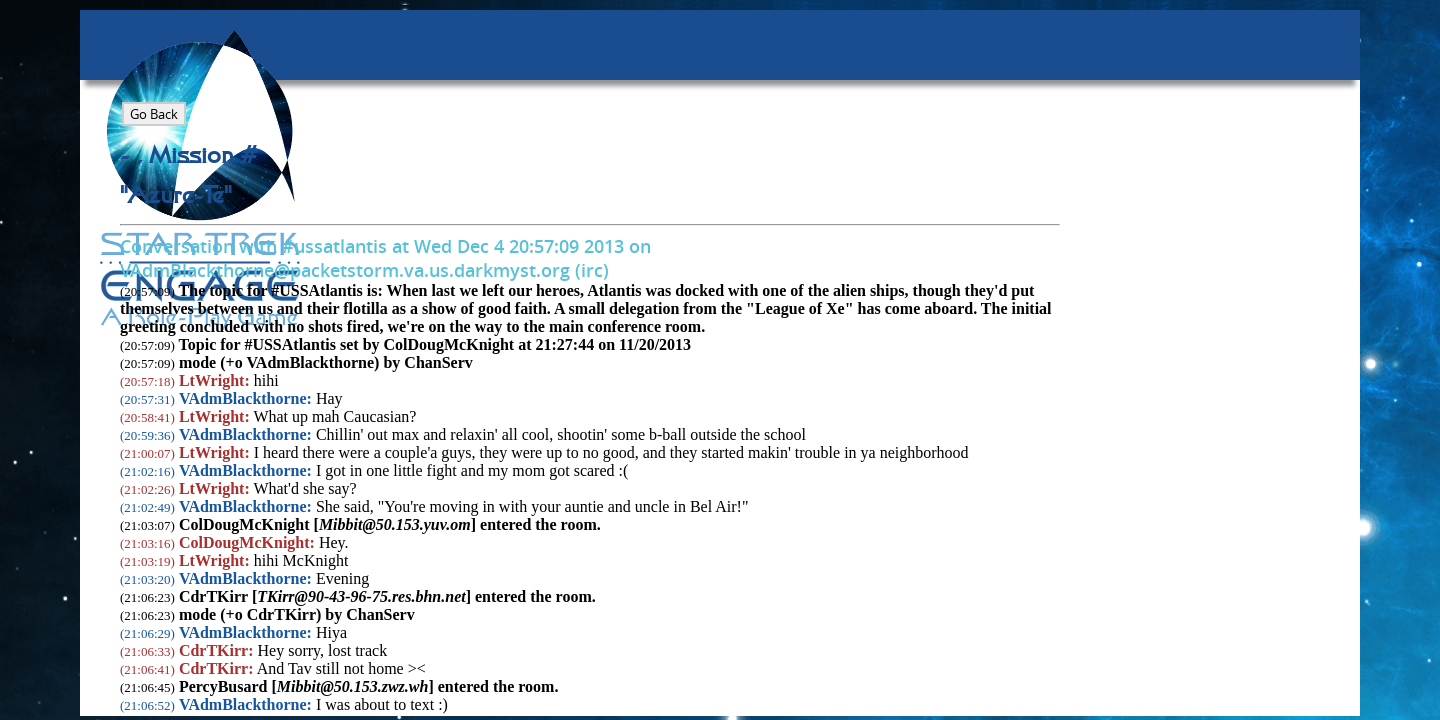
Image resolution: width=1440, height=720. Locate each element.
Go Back (154, 114)
